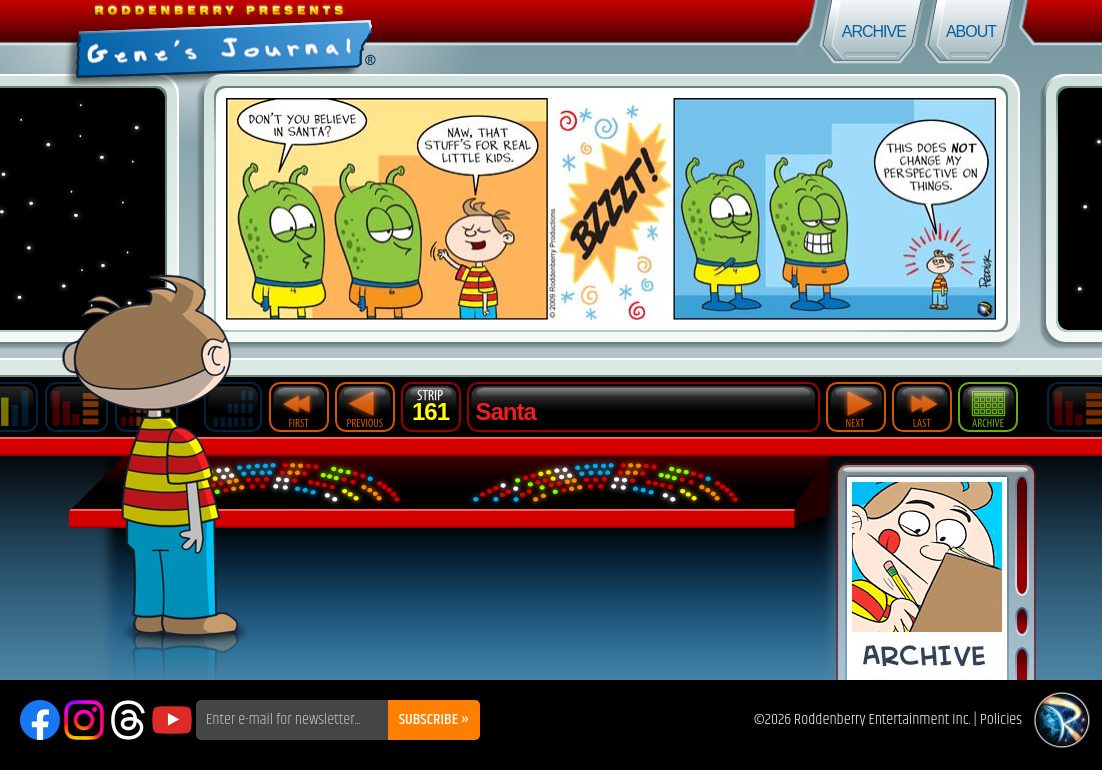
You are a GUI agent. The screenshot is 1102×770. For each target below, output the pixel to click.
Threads (128, 720)
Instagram (84, 720)
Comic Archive (927, 578)
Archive (874, 31)
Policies (1001, 719)
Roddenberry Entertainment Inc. (882, 719)
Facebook (40, 720)
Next (856, 407)
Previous (365, 407)
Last (922, 407)
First (299, 407)
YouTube (172, 720)
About (971, 31)
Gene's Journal (275, 37)
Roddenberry (1062, 720)
